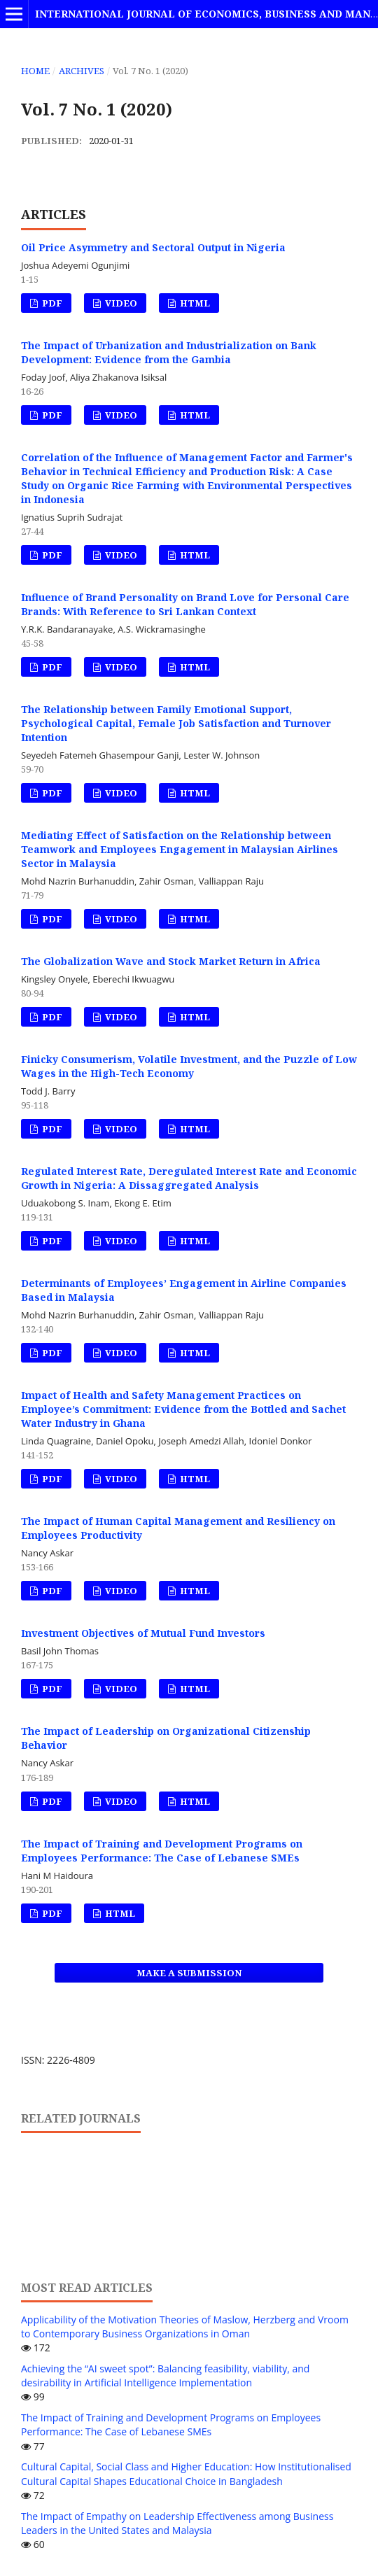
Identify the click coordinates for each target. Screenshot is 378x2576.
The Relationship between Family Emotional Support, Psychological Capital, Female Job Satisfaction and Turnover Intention (176, 723)
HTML (194, 303)
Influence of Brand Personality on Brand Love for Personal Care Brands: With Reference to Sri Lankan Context (185, 604)
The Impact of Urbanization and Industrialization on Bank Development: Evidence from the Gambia (168, 352)
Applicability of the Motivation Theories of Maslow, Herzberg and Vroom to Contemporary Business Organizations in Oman (185, 2326)
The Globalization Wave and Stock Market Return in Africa (171, 961)
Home (35, 70)
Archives (81, 70)
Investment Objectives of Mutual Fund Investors (143, 1633)
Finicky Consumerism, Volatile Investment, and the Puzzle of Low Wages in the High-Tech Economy (189, 1066)
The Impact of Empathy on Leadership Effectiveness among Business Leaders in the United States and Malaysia (177, 2523)
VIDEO (120, 303)
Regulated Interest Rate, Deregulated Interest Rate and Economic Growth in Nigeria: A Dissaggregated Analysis (189, 1178)
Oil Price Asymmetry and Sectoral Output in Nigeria (153, 247)
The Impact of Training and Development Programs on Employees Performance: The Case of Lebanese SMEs (161, 1850)
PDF (51, 303)
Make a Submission (188, 1972)
